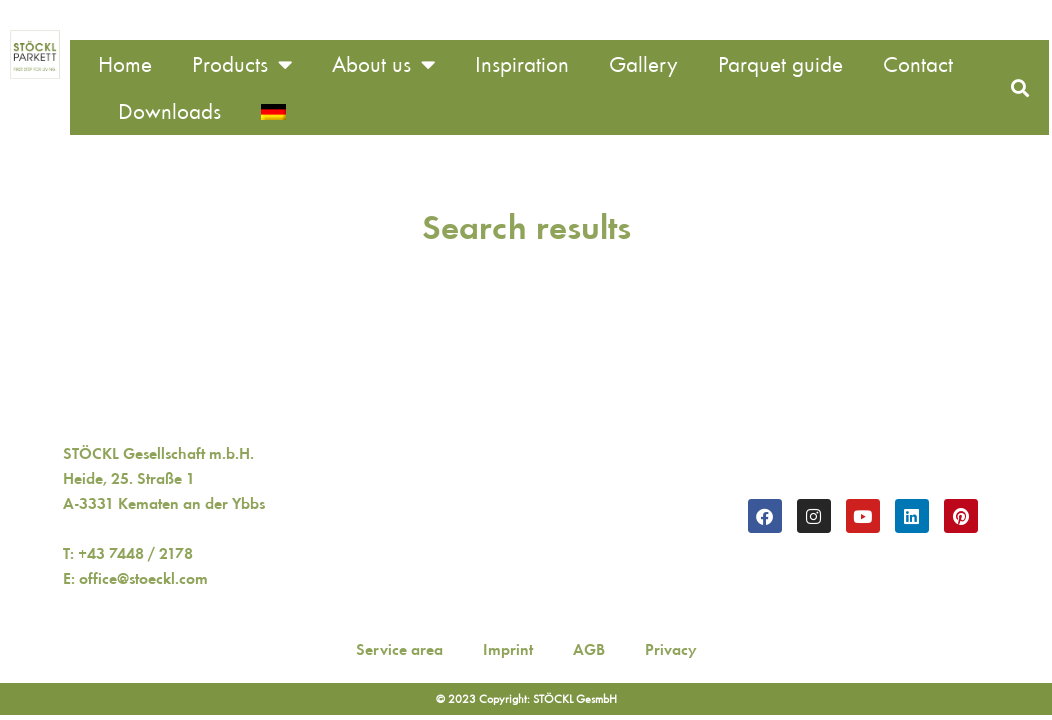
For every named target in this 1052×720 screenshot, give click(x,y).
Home (125, 64)
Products (242, 64)
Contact (918, 64)
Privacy (671, 649)
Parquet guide (780, 64)
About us (383, 64)
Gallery (643, 64)
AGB (589, 649)
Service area (399, 649)
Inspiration (522, 64)
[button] (1019, 87)
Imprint (508, 649)
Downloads (169, 111)
